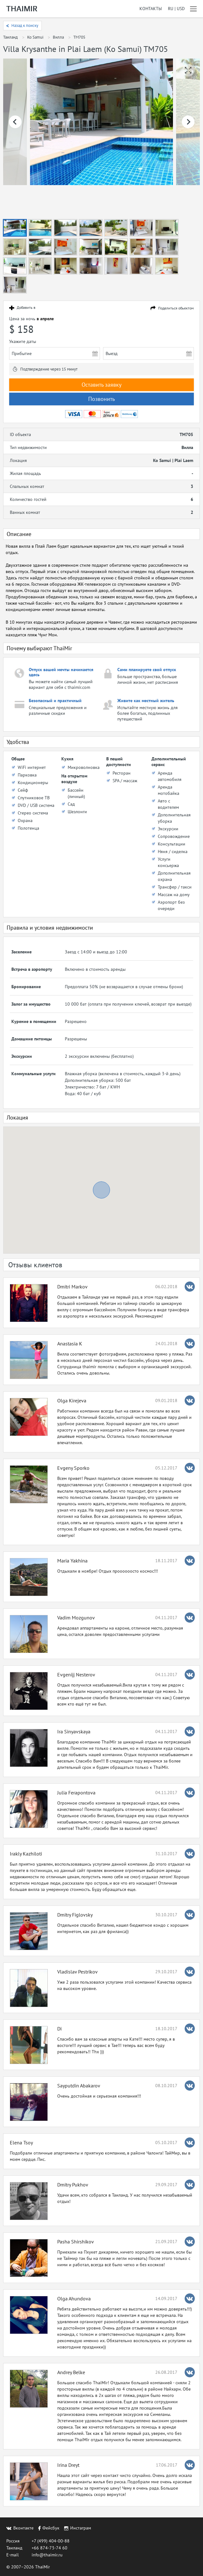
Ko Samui (35, 37)
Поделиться (176, 308)
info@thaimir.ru (47, 2555)
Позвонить (101, 398)
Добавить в (26, 308)
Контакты (150, 8)
